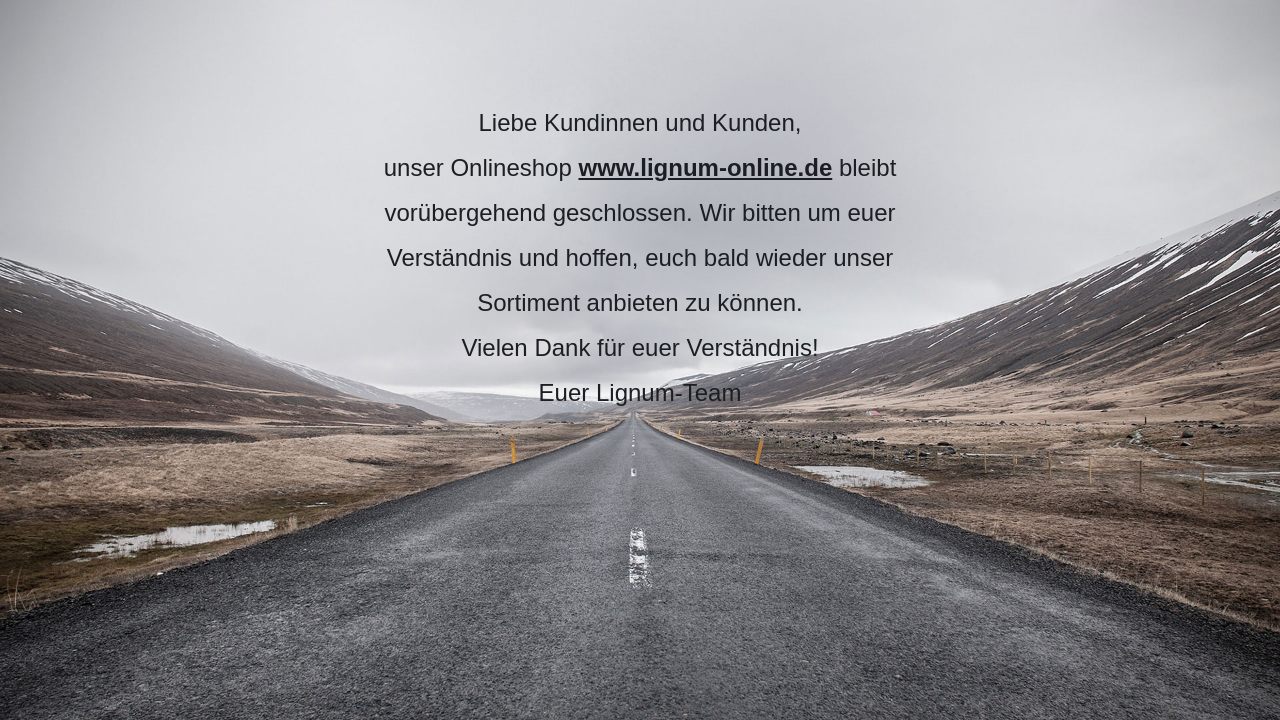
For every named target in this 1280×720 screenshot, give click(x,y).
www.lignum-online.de (705, 167)
